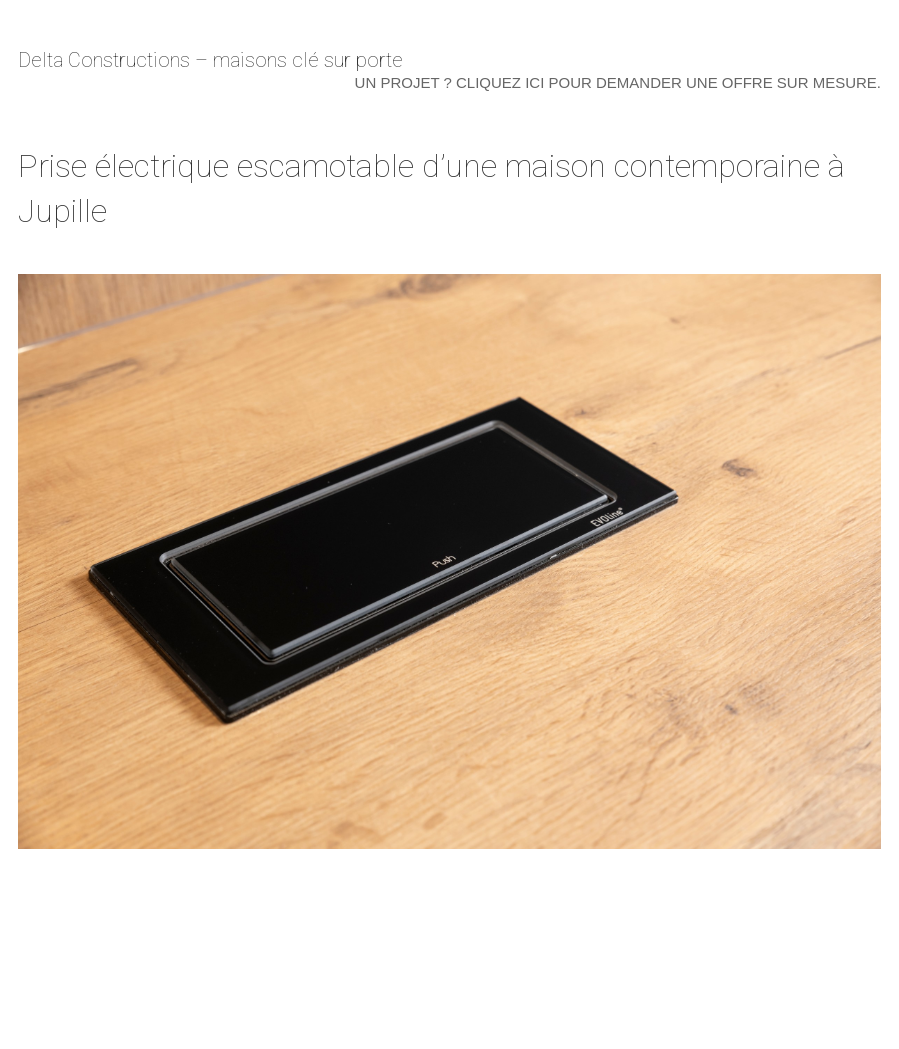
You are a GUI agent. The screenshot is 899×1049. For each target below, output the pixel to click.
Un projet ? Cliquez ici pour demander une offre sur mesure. (618, 82)
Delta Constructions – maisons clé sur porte (210, 60)
